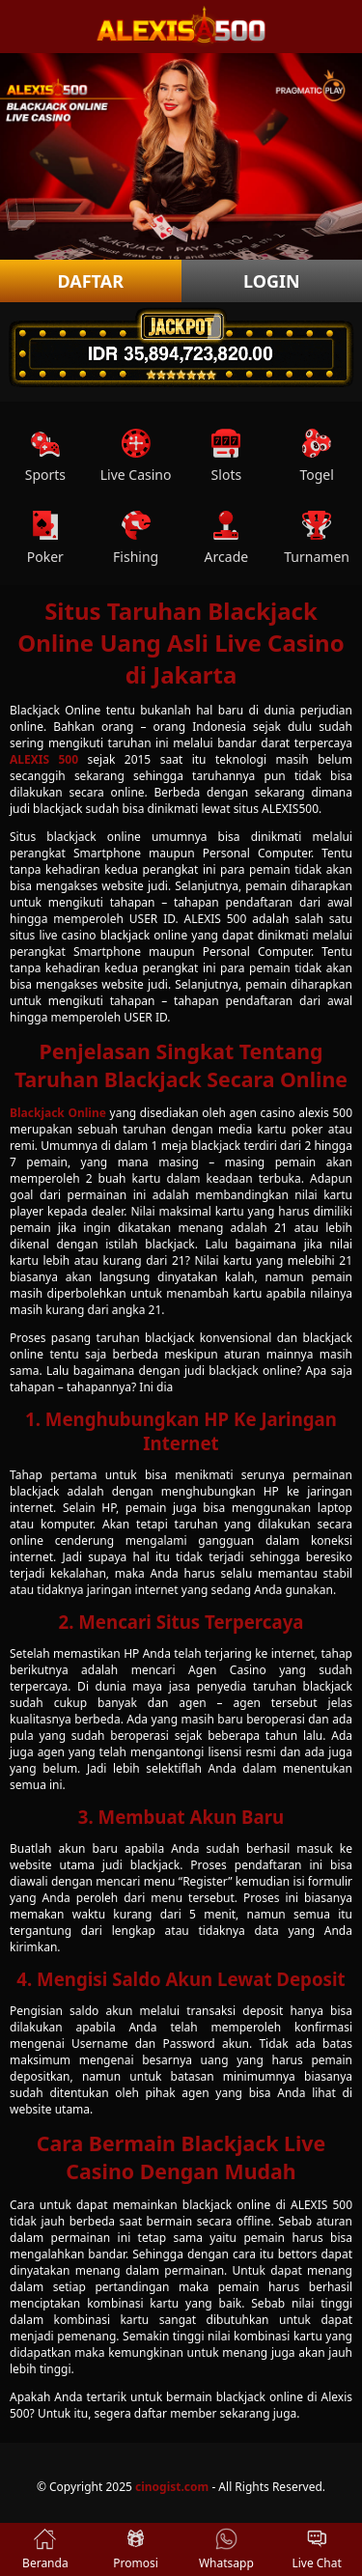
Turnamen (316, 538)
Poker (45, 538)
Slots (226, 456)
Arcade (227, 538)
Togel (316, 456)
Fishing (135, 538)
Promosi (135, 2549)
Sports (45, 456)
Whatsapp (226, 2549)
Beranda (45, 2549)
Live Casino (136, 456)
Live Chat (316, 2549)
